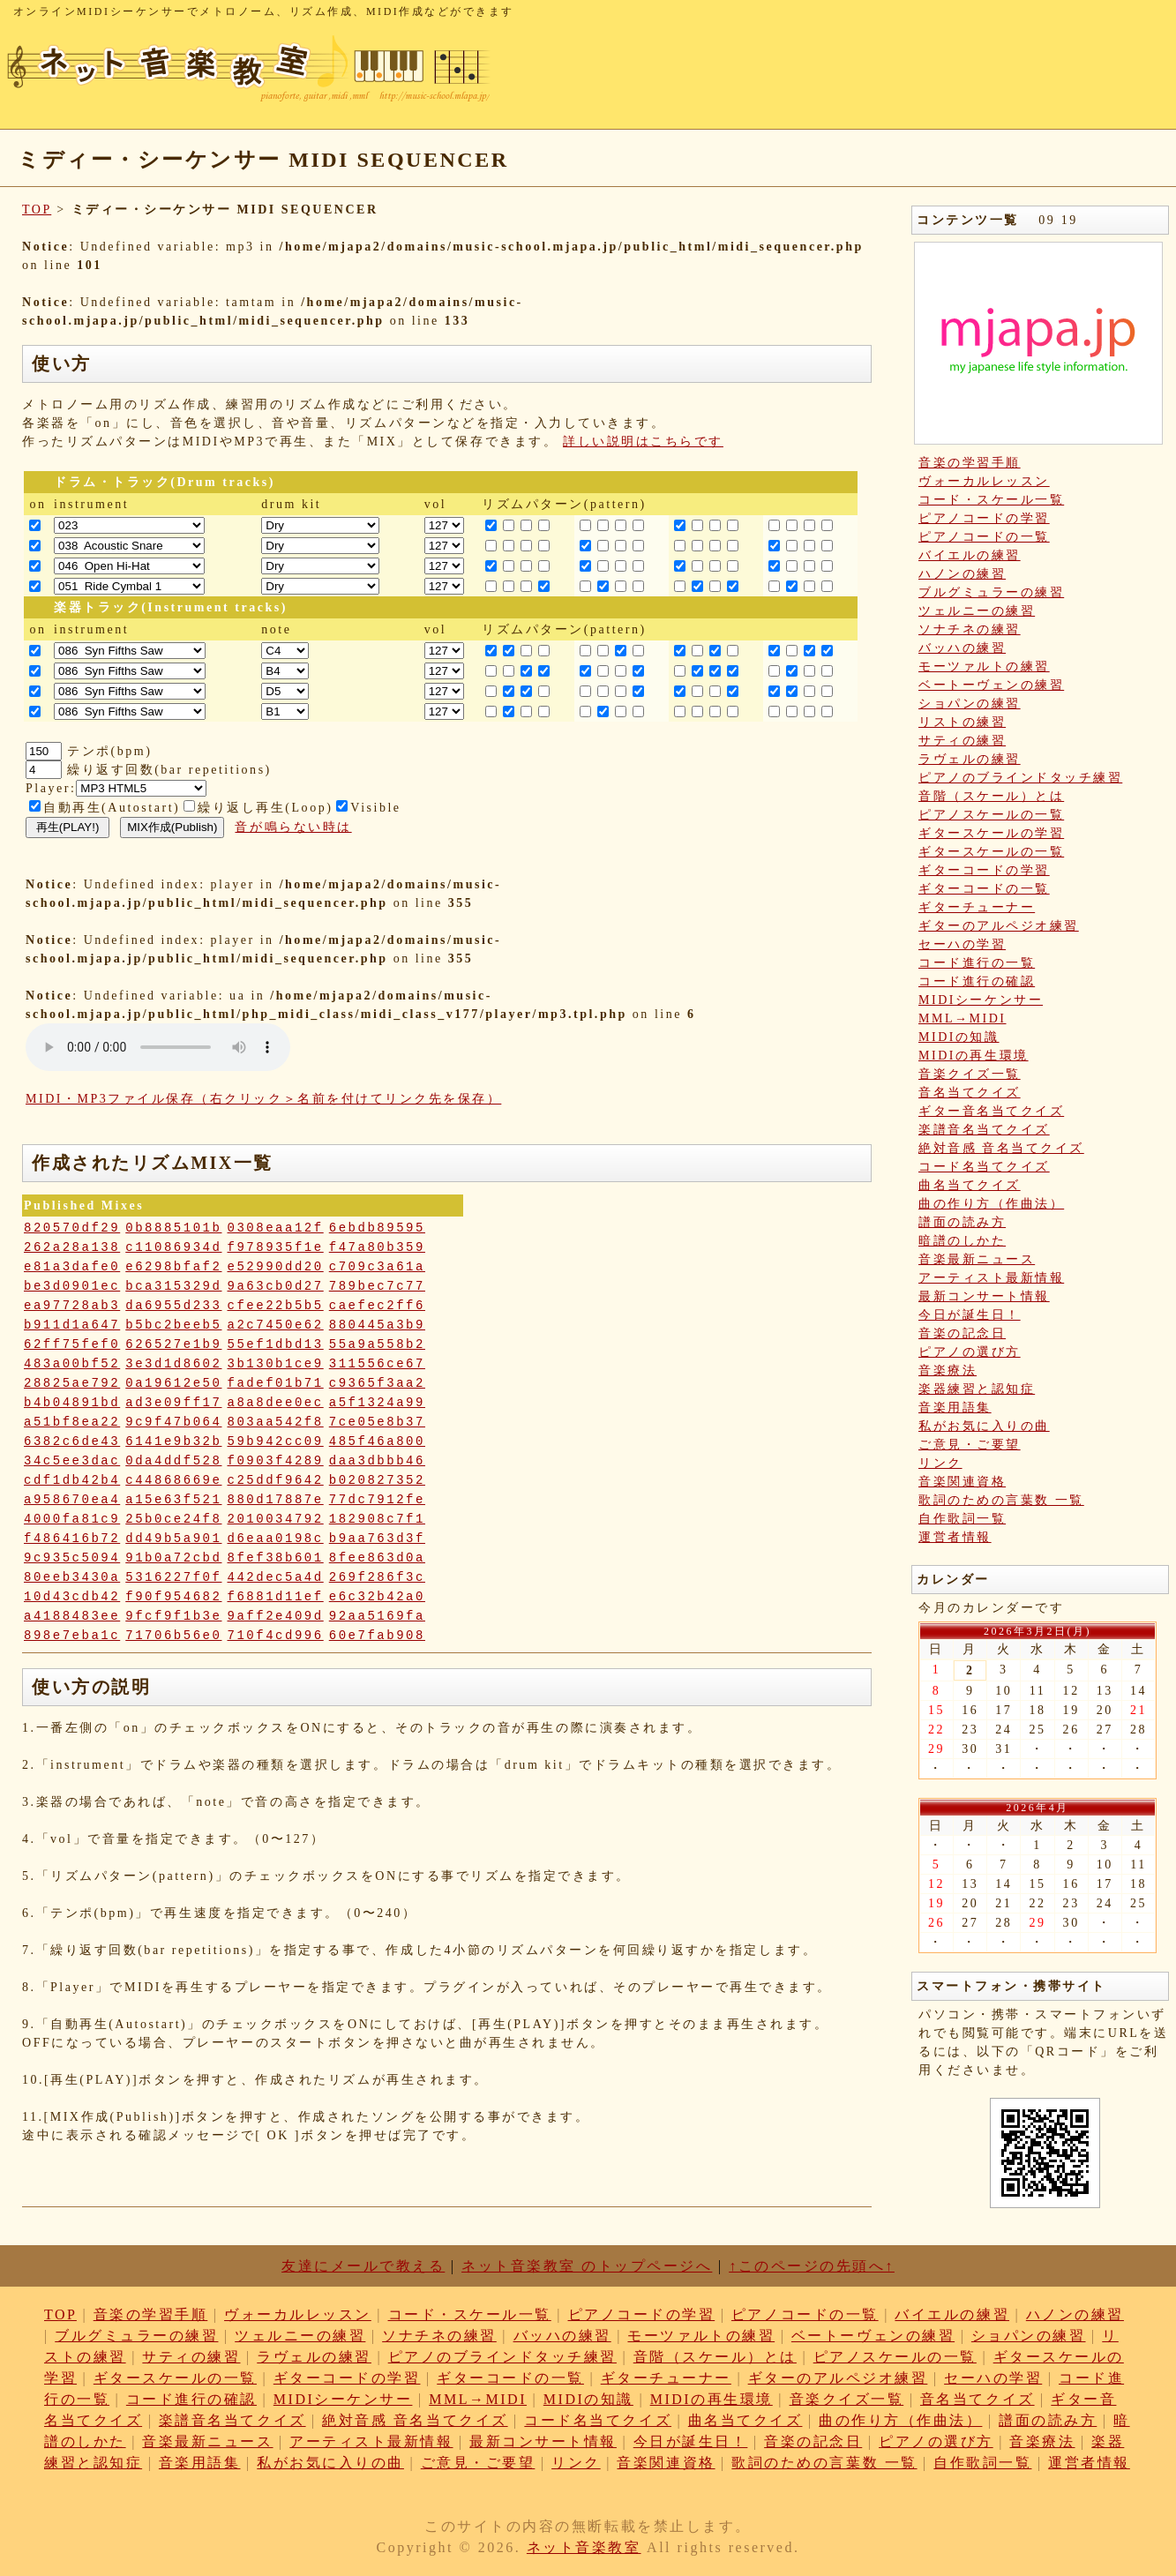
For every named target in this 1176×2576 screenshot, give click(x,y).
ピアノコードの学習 (984, 518)
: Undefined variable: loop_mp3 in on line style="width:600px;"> (158, 1047)
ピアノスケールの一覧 (991, 814)
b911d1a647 (72, 1325)
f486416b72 (72, 1538)
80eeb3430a (72, 1577)
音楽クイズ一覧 (969, 1074)
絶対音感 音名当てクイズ (1001, 1148)
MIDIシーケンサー (980, 1000)
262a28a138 (72, 1247)
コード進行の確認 (976, 981)
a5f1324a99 (377, 1403)
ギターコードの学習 (984, 870)
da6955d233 (173, 1306)
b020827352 (377, 1480)
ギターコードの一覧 (984, 888)
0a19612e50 (173, 1383)
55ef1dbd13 (276, 1344)
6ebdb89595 (377, 1228)
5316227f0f (173, 1577)
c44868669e (173, 1480)
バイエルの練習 (969, 555)
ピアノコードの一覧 (984, 536)
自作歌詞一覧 (962, 1518)
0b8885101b (173, 1228)
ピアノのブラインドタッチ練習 (1020, 777)
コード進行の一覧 (976, 963)
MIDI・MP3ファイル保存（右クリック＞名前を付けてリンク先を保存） (263, 1098)
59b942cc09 (276, 1441)
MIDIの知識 (959, 1037)
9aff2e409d (276, 1616)
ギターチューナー (976, 907)
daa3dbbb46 (377, 1461)
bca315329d (173, 1286)
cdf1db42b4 (72, 1480)
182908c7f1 (377, 1519)
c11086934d (173, 1247)
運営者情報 (955, 1537)
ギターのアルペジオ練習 (998, 925)
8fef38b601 (276, 1558)
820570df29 (72, 1228)
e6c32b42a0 (377, 1597)
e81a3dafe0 (72, 1267)
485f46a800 (377, 1441)
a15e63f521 (173, 1500)
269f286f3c (377, 1577)
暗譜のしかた (962, 1240)
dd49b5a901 (173, 1538)
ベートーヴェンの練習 (991, 685)
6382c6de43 (72, 1441)
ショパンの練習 (969, 703)
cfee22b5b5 (276, 1306)
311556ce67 (377, 1364)
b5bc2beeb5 (173, 1325)
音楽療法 (947, 1370)
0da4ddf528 (173, 1461)
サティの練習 (962, 740)
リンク (940, 1463)
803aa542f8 (276, 1422)
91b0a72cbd (173, 1558)
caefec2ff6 (377, 1306)
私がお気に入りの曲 (984, 1426)
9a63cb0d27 (276, 1286)
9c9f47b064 (173, 1422)
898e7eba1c (72, 1636)
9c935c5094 (72, 1558)
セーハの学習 (962, 944)
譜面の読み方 (962, 1222)
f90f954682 (173, 1597)
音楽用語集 (955, 1407)
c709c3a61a (377, 1267)
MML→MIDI (962, 1018)
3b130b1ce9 (276, 1364)
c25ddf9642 (276, 1480)
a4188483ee (72, 1616)
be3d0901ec (72, 1286)
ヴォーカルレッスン (984, 481)
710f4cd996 (276, 1636)
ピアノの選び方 (969, 1352)
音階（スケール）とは (991, 796)
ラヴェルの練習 (969, 759)
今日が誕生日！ (969, 1315)
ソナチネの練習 (969, 629)
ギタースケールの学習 (991, 833)
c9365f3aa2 (377, 1383)
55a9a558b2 (377, 1344)
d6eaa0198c (276, 1538)
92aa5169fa (377, 1616)
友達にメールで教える (363, 2265)
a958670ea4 (72, 1500)
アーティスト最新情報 (991, 1277)
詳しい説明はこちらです (643, 441)
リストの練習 (962, 722)
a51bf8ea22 (72, 1422)
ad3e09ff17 (173, 1403)
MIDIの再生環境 (973, 1055)
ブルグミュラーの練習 (991, 592)
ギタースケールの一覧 (991, 851)
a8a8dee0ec (276, 1403)
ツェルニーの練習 (976, 611)
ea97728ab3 (72, 1306)
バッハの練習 (962, 648)
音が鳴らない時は (293, 827)
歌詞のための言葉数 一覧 (1001, 1500)
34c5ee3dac (72, 1461)
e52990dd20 (276, 1267)
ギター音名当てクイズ (991, 1111)
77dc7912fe (377, 1500)
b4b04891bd (72, 1403)
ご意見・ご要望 (969, 1444)
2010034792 (276, 1519)
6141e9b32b (173, 1441)
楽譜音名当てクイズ (984, 1129)
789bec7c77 (377, 1286)
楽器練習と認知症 (976, 1389)
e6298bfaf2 (173, 1267)
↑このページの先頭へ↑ (812, 2265)
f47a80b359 (377, 1247)
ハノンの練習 (962, 573)
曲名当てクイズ (969, 1185)
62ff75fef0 (72, 1344)
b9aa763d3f (377, 1538)
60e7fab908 (377, 1636)
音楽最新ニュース (976, 1259)
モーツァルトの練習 (984, 666)
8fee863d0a (377, 1558)
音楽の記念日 (962, 1333)
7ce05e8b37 (377, 1422)
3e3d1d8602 (173, 1364)
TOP (36, 209)
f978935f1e (276, 1247)
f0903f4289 (276, 1461)
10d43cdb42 (72, 1597)
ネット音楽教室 (584, 2547)
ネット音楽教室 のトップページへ (586, 2265)
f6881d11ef (276, 1597)
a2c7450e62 (276, 1325)
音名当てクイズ (969, 1092)
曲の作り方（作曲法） (991, 1203)
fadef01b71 (276, 1383)
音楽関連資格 (962, 1481)
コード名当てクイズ (984, 1166)
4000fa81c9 (72, 1519)
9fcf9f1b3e (173, 1616)
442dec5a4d (276, 1577)
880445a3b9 (377, 1325)
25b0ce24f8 (173, 1519)
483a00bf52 (72, 1364)
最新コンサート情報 (984, 1296)
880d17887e (276, 1500)
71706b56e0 (173, 1636)
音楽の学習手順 (969, 462)
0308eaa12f (276, 1228)
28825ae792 (72, 1383)
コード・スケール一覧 (991, 499)
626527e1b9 (173, 1344)
